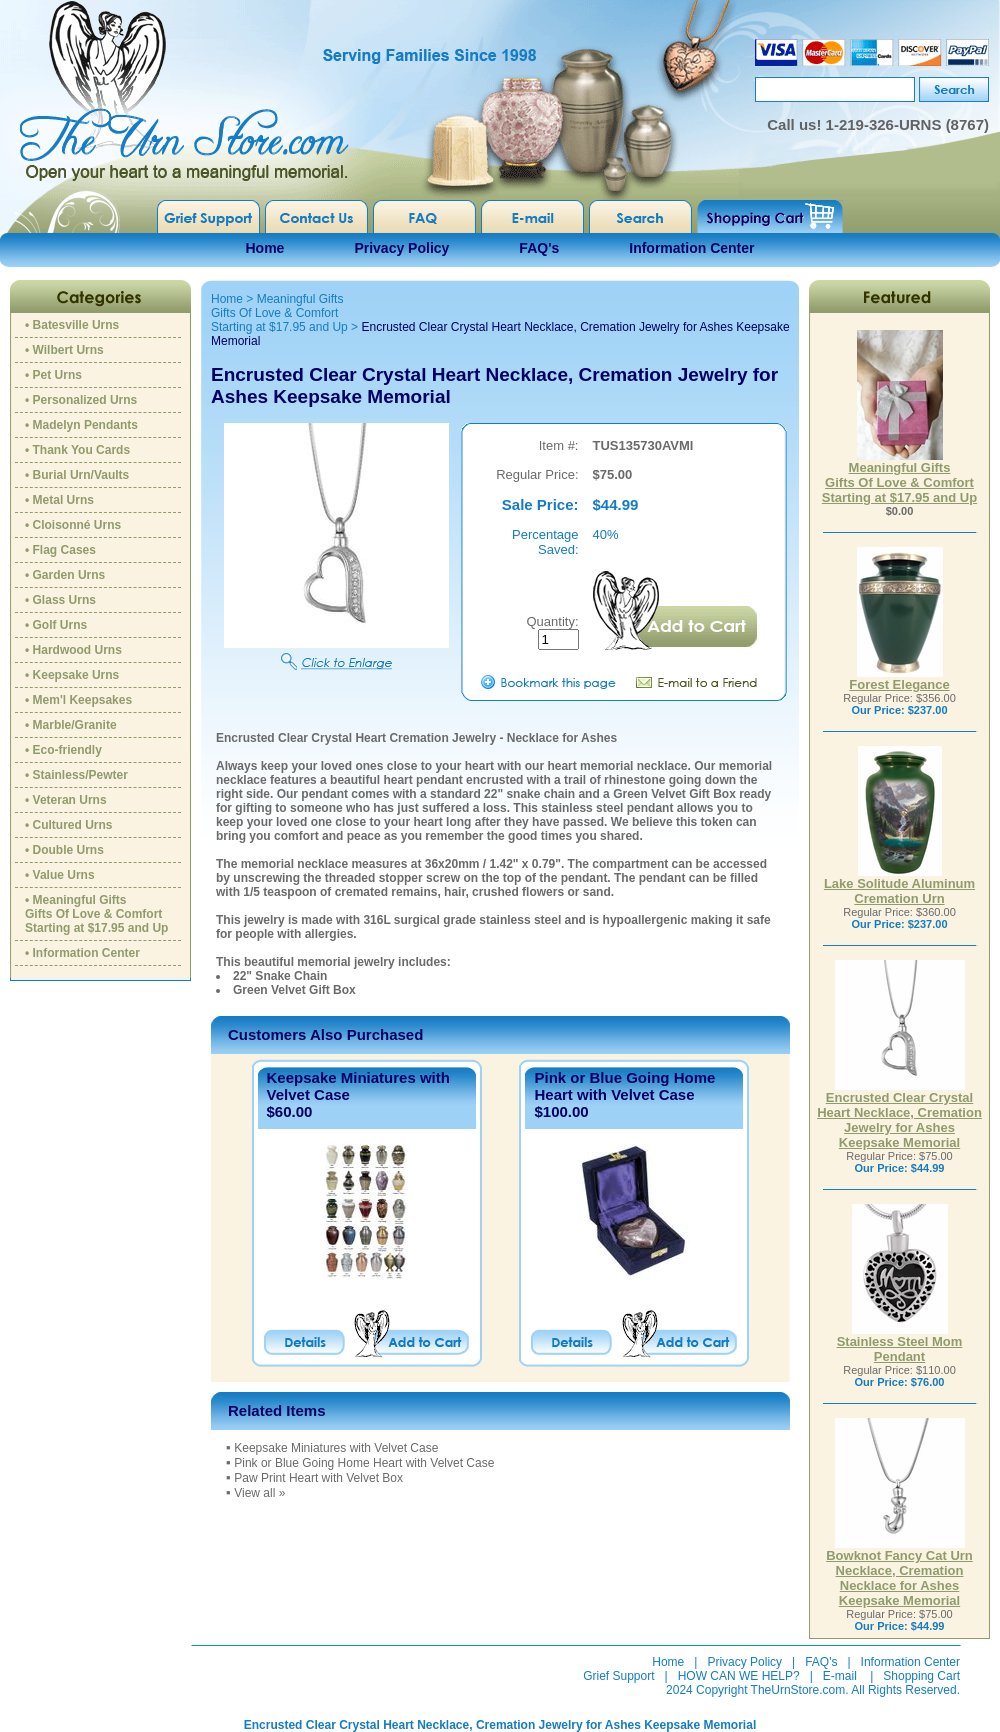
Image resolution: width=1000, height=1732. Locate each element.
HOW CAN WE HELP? (739, 1676)
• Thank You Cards (77, 450)
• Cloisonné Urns (73, 525)
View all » (259, 1493)
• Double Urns (64, 850)
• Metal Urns (59, 500)
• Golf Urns (56, 625)
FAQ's (539, 248)
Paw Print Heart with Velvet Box (318, 1478)
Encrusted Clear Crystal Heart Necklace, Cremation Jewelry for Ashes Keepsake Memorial (899, 1114)
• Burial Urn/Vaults (77, 475)
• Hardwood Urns (73, 650)
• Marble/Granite (71, 725)
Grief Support (618, 1676)
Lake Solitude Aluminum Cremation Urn (899, 885)
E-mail (840, 1676)
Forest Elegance (899, 678)
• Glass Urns (60, 600)
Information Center (691, 248)
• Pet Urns (53, 375)
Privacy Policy (401, 248)
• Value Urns (60, 875)
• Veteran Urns (66, 800)
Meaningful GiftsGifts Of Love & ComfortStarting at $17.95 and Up (279, 313)
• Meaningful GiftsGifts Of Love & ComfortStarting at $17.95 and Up (96, 914)
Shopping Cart (921, 1676)
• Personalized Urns (81, 400)
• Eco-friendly (63, 750)
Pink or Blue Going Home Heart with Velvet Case (624, 1086)
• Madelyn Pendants (81, 425)
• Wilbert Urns (64, 350)
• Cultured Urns (69, 825)
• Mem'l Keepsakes (78, 700)
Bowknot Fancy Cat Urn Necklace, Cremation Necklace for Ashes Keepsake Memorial (899, 1572)
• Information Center (82, 953)
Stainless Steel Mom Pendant (900, 1343)
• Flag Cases (60, 550)
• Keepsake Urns (72, 675)
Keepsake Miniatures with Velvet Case (336, 1448)
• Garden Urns (65, 575)
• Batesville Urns (72, 325)
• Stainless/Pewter (76, 775)
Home (265, 248)
